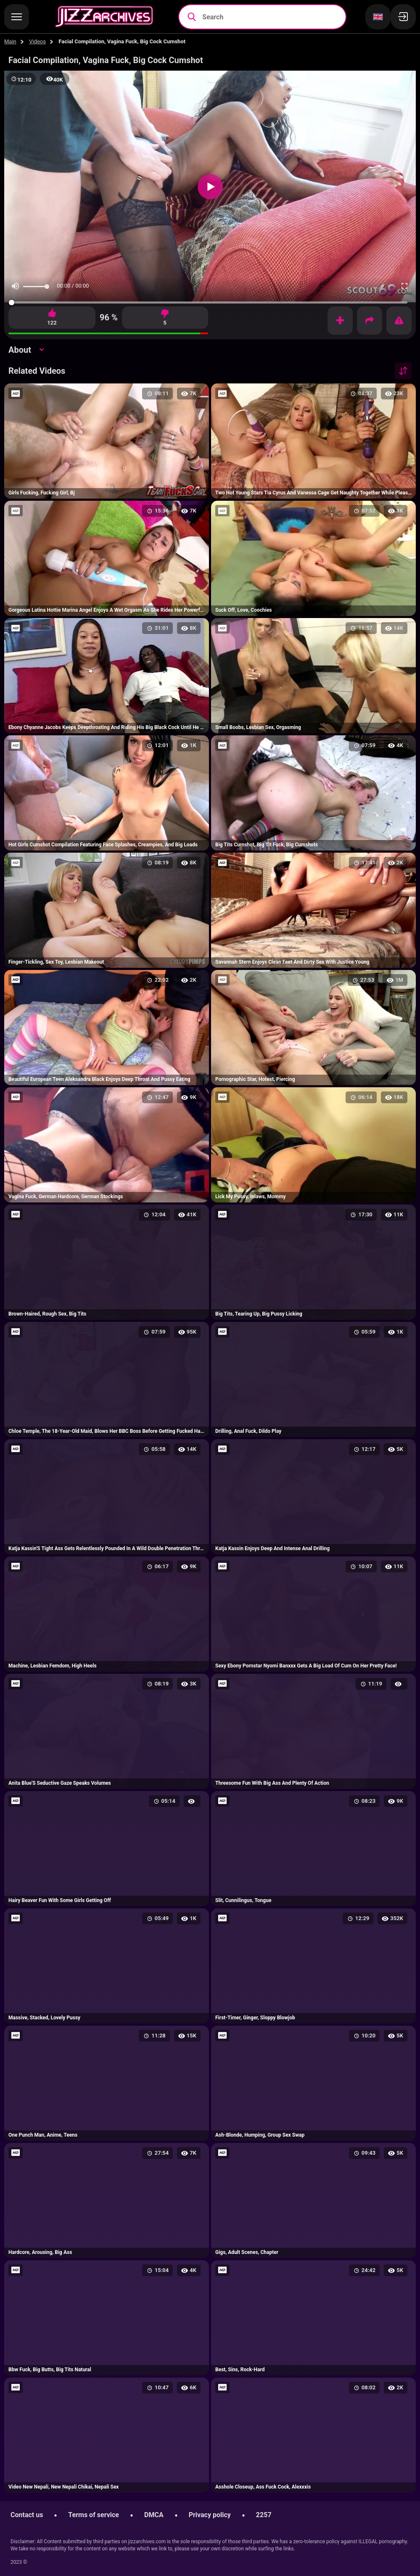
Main (10, 41)
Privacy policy (210, 2515)
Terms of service (93, 2515)
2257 (264, 2515)
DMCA (154, 2515)
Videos (37, 41)
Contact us (27, 2515)
